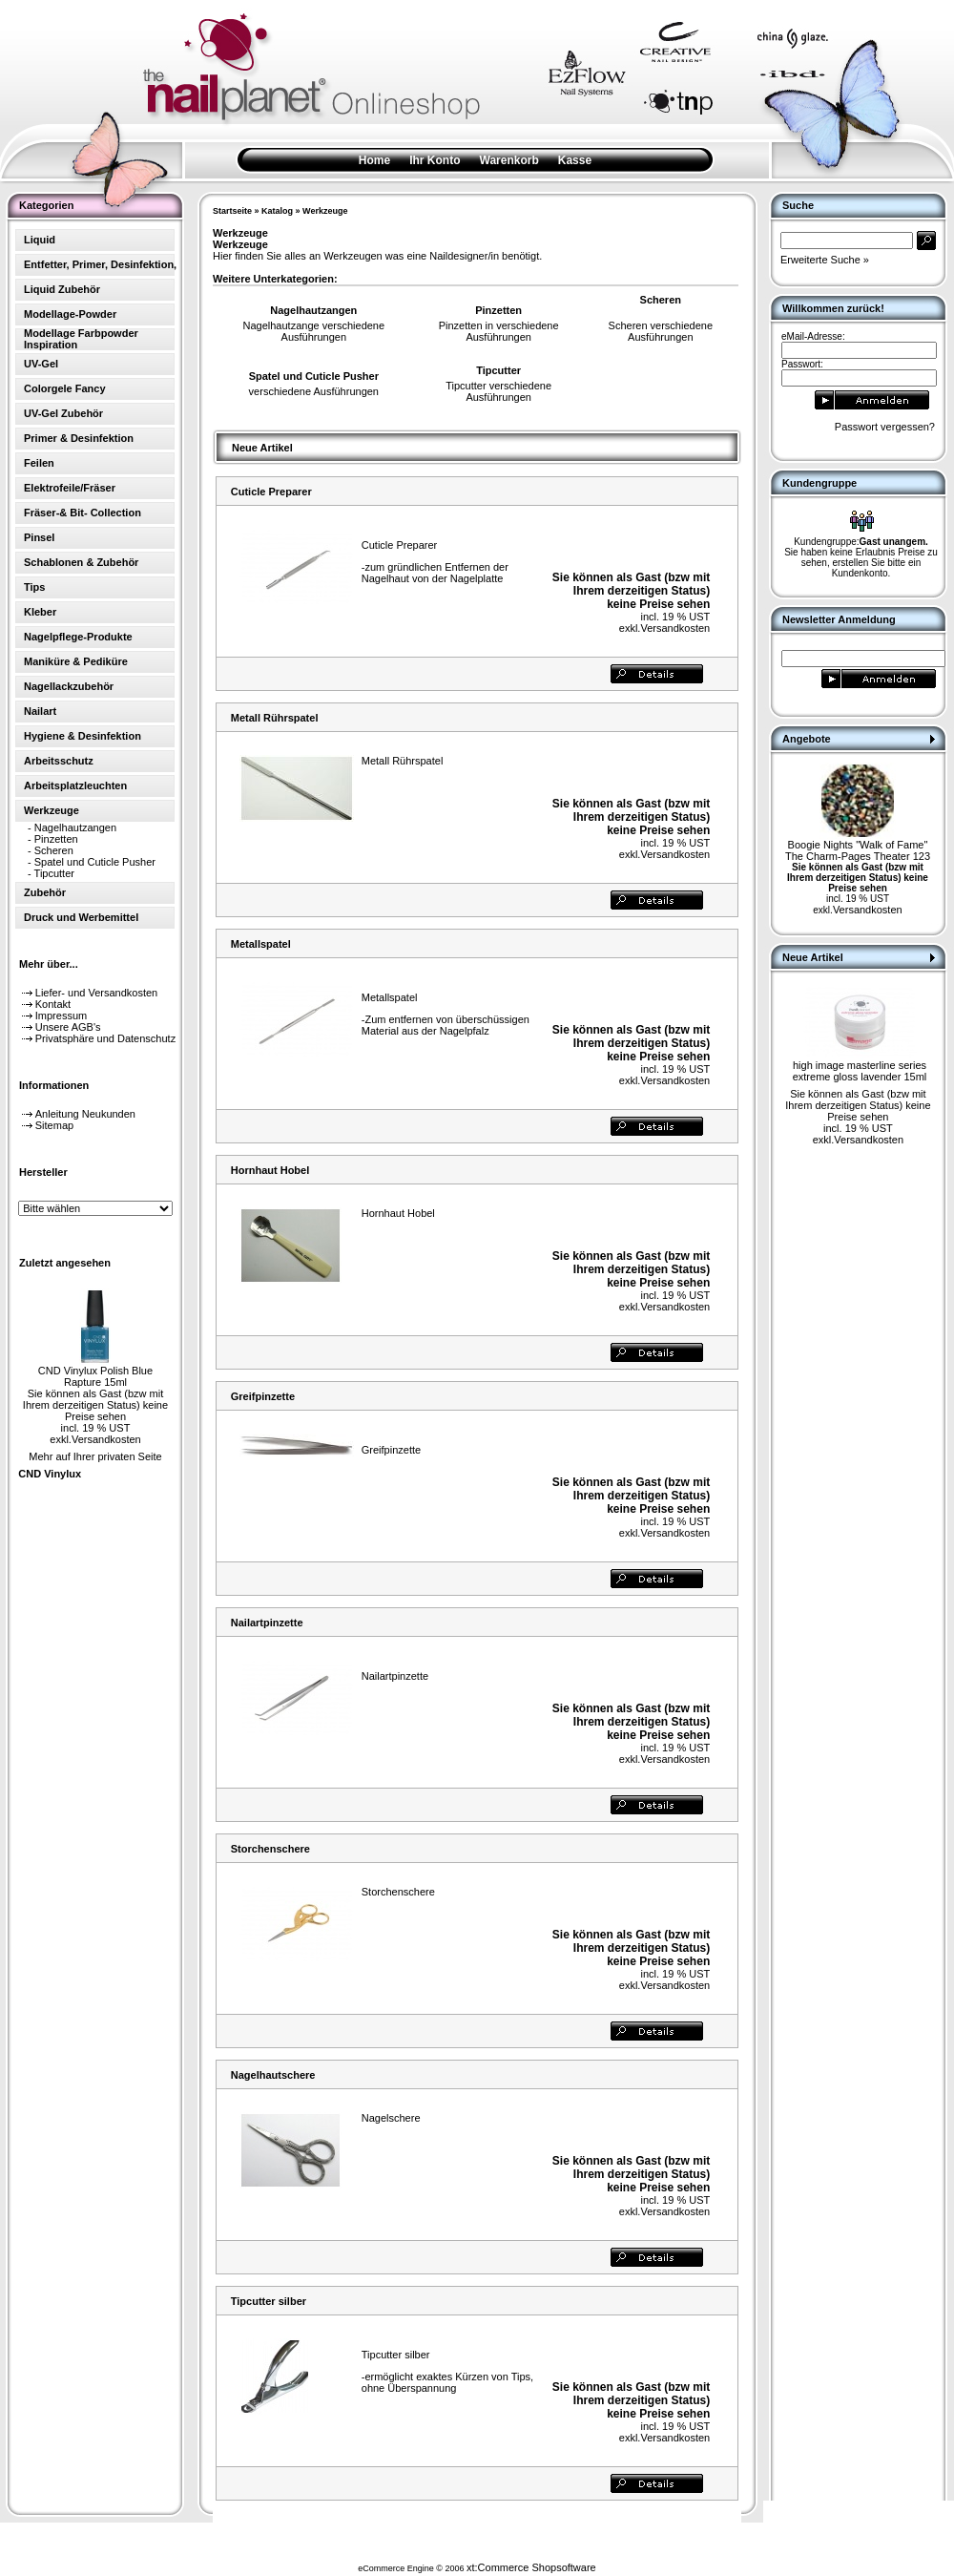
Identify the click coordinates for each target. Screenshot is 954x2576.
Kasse (574, 160)
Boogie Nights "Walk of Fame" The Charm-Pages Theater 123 (857, 850)
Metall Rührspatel (275, 717)
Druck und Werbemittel (81, 917)
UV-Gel (41, 363)
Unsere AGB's (68, 1027)
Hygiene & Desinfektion (82, 736)
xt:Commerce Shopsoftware (531, 2567)
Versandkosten (106, 1439)
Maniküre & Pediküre (76, 661)
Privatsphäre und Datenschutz (105, 1038)
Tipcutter (54, 873)
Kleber (40, 612)
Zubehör (45, 892)
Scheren (53, 850)
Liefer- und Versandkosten (96, 992)
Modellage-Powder (70, 314)
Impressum (61, 1015)
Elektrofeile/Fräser (69, 487)
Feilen (39, 463)
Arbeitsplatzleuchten (75, 785)
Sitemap (54, 1125)
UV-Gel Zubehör (63, 413)
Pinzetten (56, 839)
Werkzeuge (324, 211)
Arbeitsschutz (58, 760)
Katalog (277, 211)
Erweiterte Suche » (824, 259)
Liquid (39, 239)
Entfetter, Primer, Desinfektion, (100, 264)
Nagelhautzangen (75, 827)
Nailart (40, 711)
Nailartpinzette (267, 1622)
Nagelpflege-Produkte (78, 636)
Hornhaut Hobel (270, 1170)
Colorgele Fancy (65, 388)
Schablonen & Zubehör (81, 562)
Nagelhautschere (273, 2075)
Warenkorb (509, 160)
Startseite (232, 211)
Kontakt (53, 1004)
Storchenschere (270, 1848)
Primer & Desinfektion (79, 438)
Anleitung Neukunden (85, 1114)
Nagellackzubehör (69, 686)
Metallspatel (261, 944)
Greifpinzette (263, 1396)
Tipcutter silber (268, 2301)
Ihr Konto (434, 160)
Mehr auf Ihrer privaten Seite (95, 1456)
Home (374, 160)
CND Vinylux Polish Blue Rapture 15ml (95, 1376)
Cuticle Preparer (271, 491)
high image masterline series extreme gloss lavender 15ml (860, 1070)
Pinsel (39, 537)
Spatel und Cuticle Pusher (95, 862)
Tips (34, 587)
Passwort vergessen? (885, 426)
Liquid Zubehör (62, 289)
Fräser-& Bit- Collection (82, 512)
